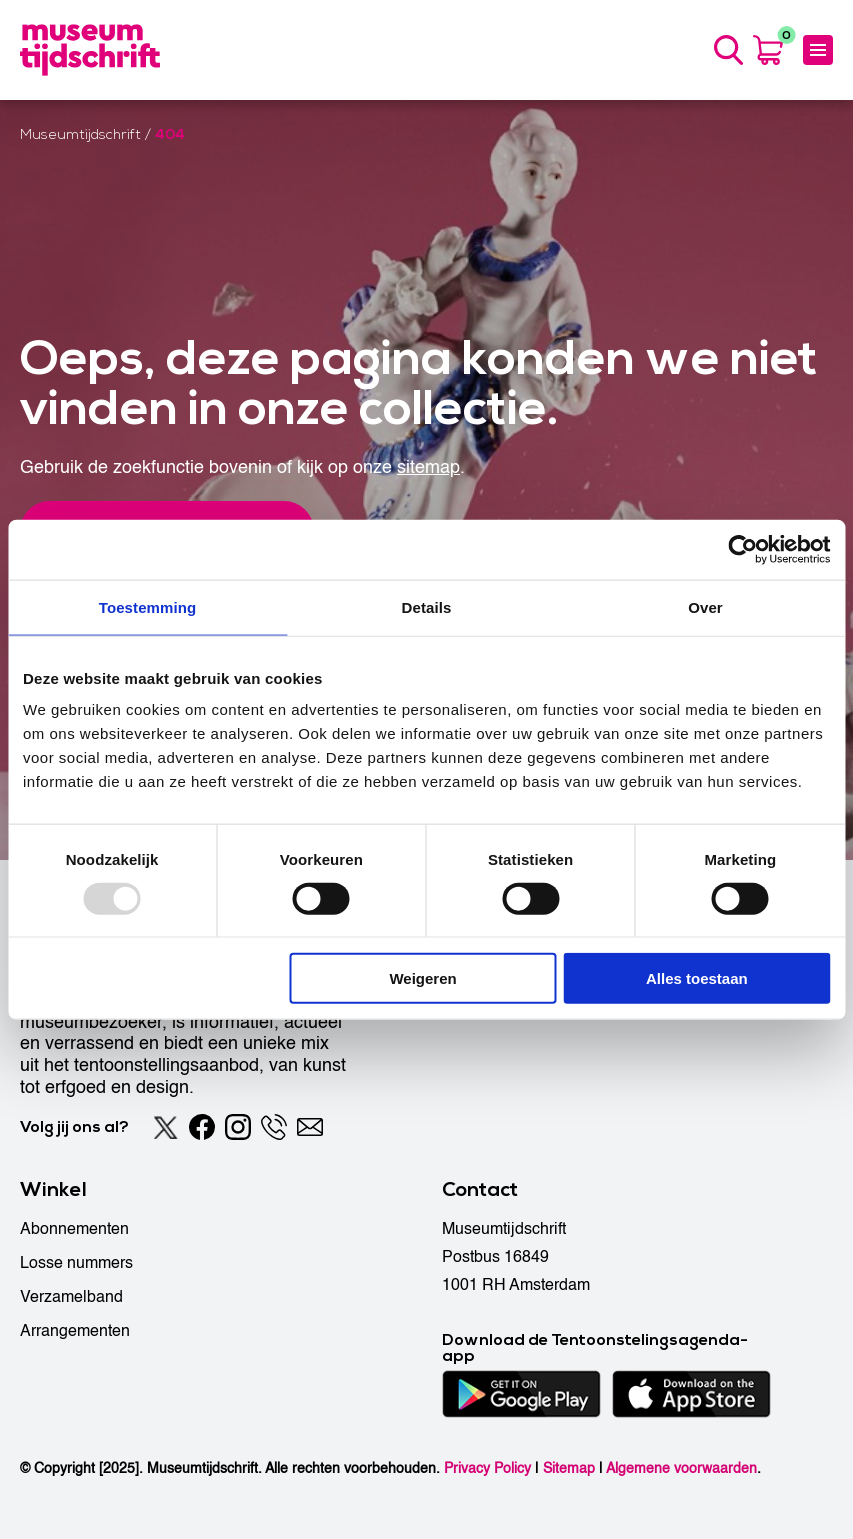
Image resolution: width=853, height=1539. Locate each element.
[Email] (310, 1127)
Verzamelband (71, 1297)
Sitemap (569, 1468)
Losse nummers (76, 1263)
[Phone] (274, 1127)
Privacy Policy (487, 1468)
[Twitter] (166, 1127)
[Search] (728, 50)
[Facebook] (202, 1127)
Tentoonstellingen (505, 969)
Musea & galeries (504, 1003)
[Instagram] (238, 1127)
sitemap (428, 467)
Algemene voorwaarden (681, 1468)
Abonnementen (74, 1229)
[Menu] (818, 50)
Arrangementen (75, 1331)
